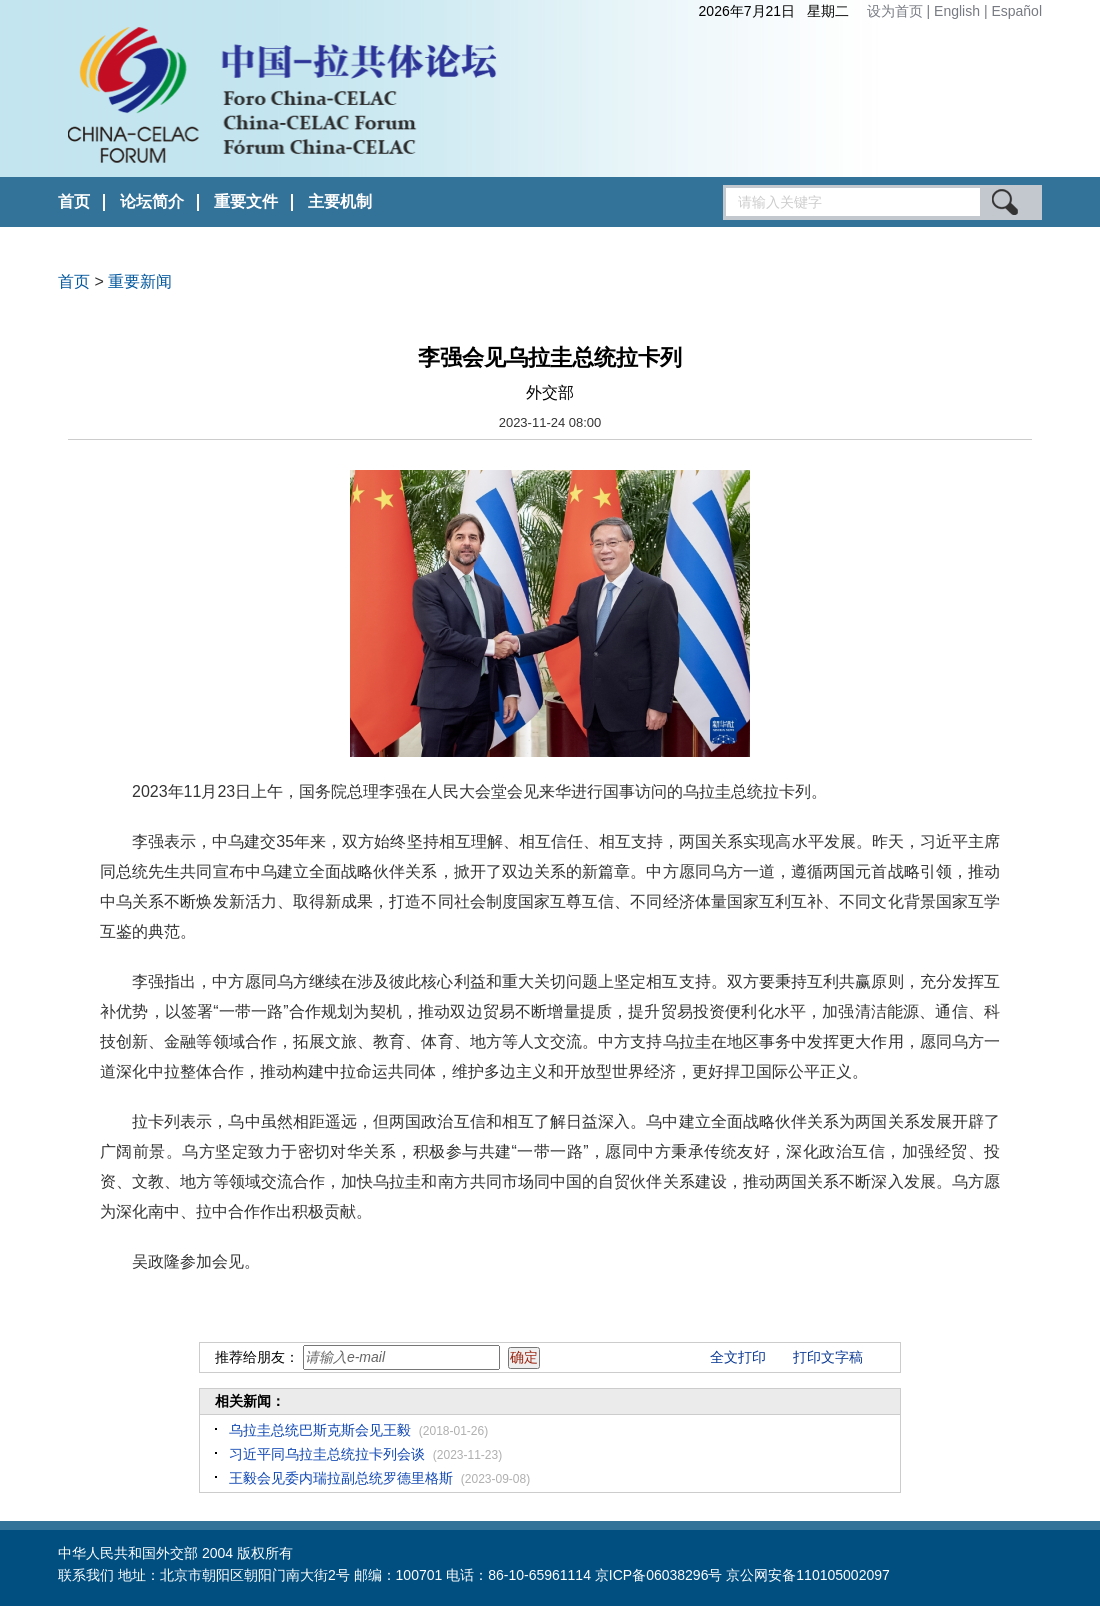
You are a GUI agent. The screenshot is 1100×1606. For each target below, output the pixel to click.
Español (1016, 11)
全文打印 (738, 1357)
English (959, 11)
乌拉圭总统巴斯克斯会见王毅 (320, 1430)
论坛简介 (152, 201)
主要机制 (340, 201)
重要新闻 (140, 281)
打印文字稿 (828, 1357)
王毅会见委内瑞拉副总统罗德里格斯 (341, 1478)
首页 (74, 201)
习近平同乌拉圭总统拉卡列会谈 (327, 1454)
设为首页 (895, 11)
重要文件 (246, 201)
